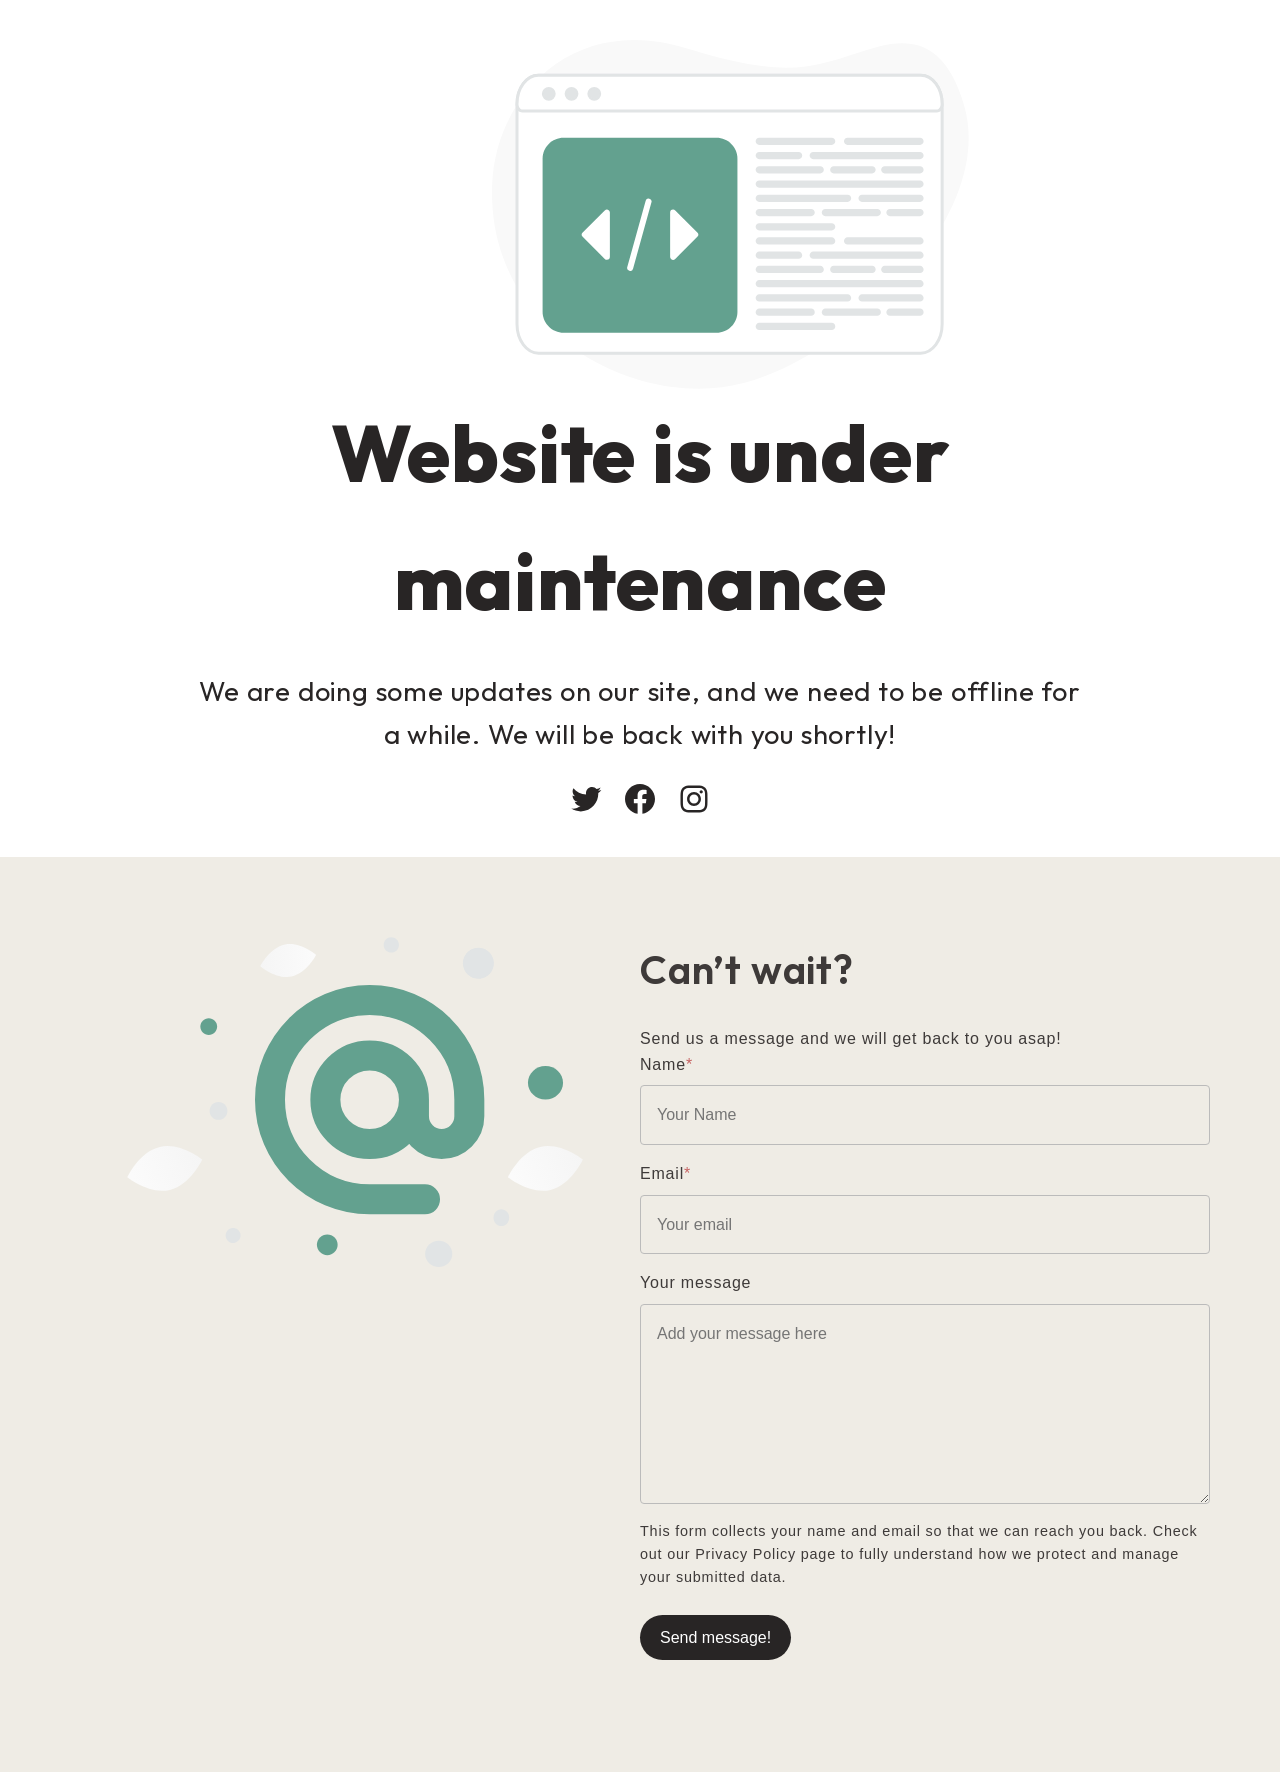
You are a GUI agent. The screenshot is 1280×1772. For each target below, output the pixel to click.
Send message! (715, 1637)
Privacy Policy (745, 1554)
